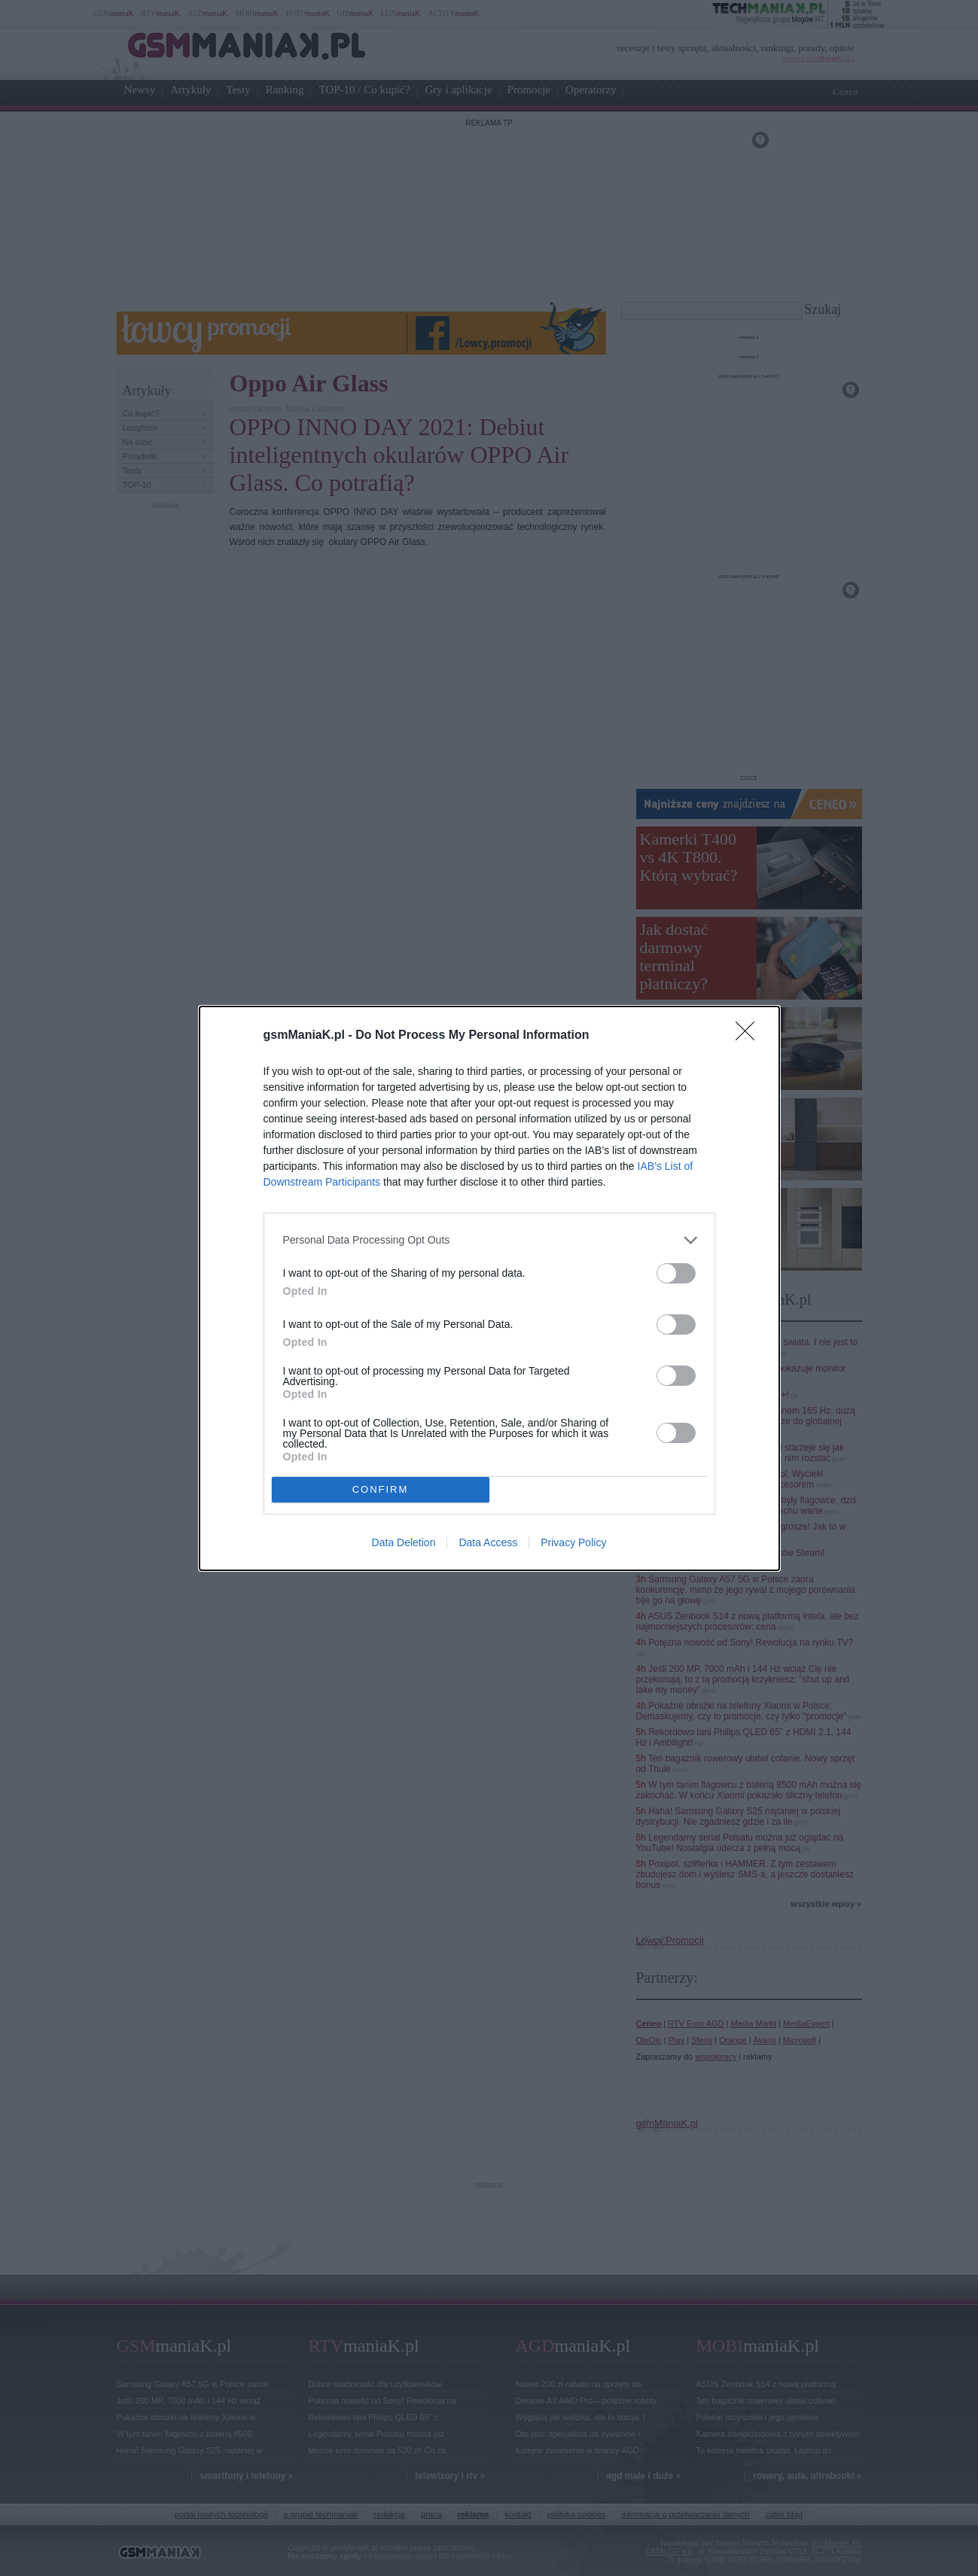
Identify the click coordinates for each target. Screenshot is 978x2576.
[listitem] (489, 1239)
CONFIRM (380, 1488)
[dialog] (489, 1288)
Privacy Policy (573, 1542)
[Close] (750, 1035)
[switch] (676, 1272)
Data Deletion (404, 1542)
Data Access (488, 1542)
